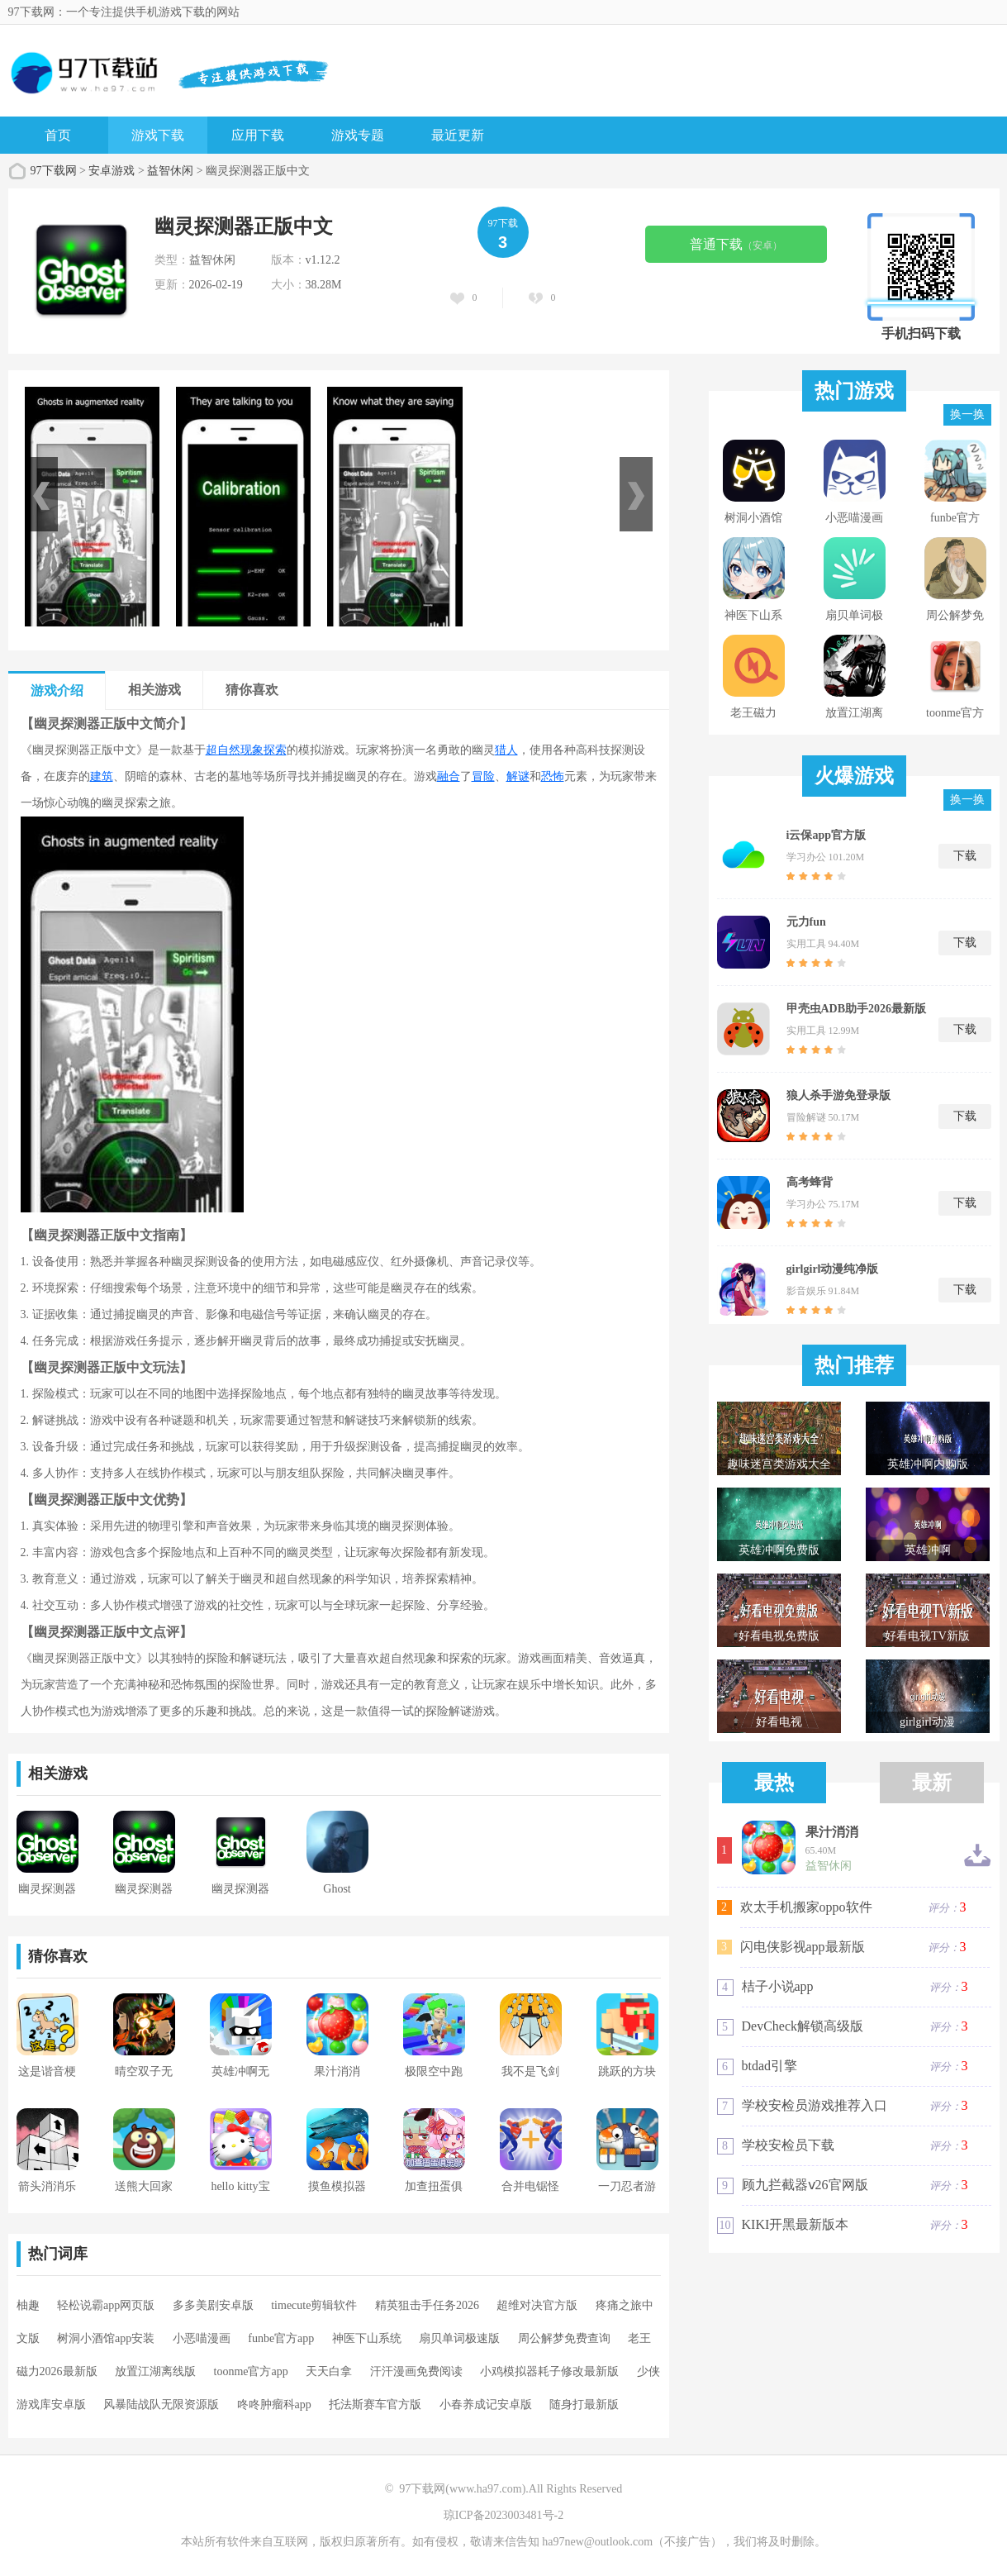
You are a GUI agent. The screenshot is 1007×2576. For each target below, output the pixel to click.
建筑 (101, 776)
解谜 (518, 776)
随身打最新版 (584, 2404)
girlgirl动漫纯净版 (832, 1269)
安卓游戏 (111, 170)
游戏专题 (357, 135)
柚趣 (28, 2305)
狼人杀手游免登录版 (838, 1095)
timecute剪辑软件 (314, 2305)
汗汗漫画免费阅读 (416, 2371)
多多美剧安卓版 (213, 2305)
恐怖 (552, 776)
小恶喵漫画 (201, 2338)
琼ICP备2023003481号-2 (503, 2515)
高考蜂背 (809, 1182)
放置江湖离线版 (155, 2371)
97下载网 (54, 170)
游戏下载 (157, 135)
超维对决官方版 (536, 2305)
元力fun (806, 922)
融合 (448, 776)
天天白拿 (329, 2371)
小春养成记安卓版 (485, 2404)
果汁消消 (831, 1832)
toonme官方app (251, 2371)
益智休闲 (170, 170)
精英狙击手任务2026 (427, 2305)
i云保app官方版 (826, 835)
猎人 (506, 750)
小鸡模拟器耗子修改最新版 (549, 2371)
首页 (58, 135)
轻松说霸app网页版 (105, 2305)
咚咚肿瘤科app (274, 2404)
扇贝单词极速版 (459, 2338)
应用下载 (257, 135)
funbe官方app (281, 2338)
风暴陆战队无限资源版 (161, 2404)
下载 (964, 856)
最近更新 (457, 135)
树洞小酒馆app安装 (105, 2338)
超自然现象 (235, 750)
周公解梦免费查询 (564, 2338)
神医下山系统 (366, 2338)
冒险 (483, 776)
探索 (275, 750)
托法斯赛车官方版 (375, 2404)
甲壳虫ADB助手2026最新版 (856, 1008)
